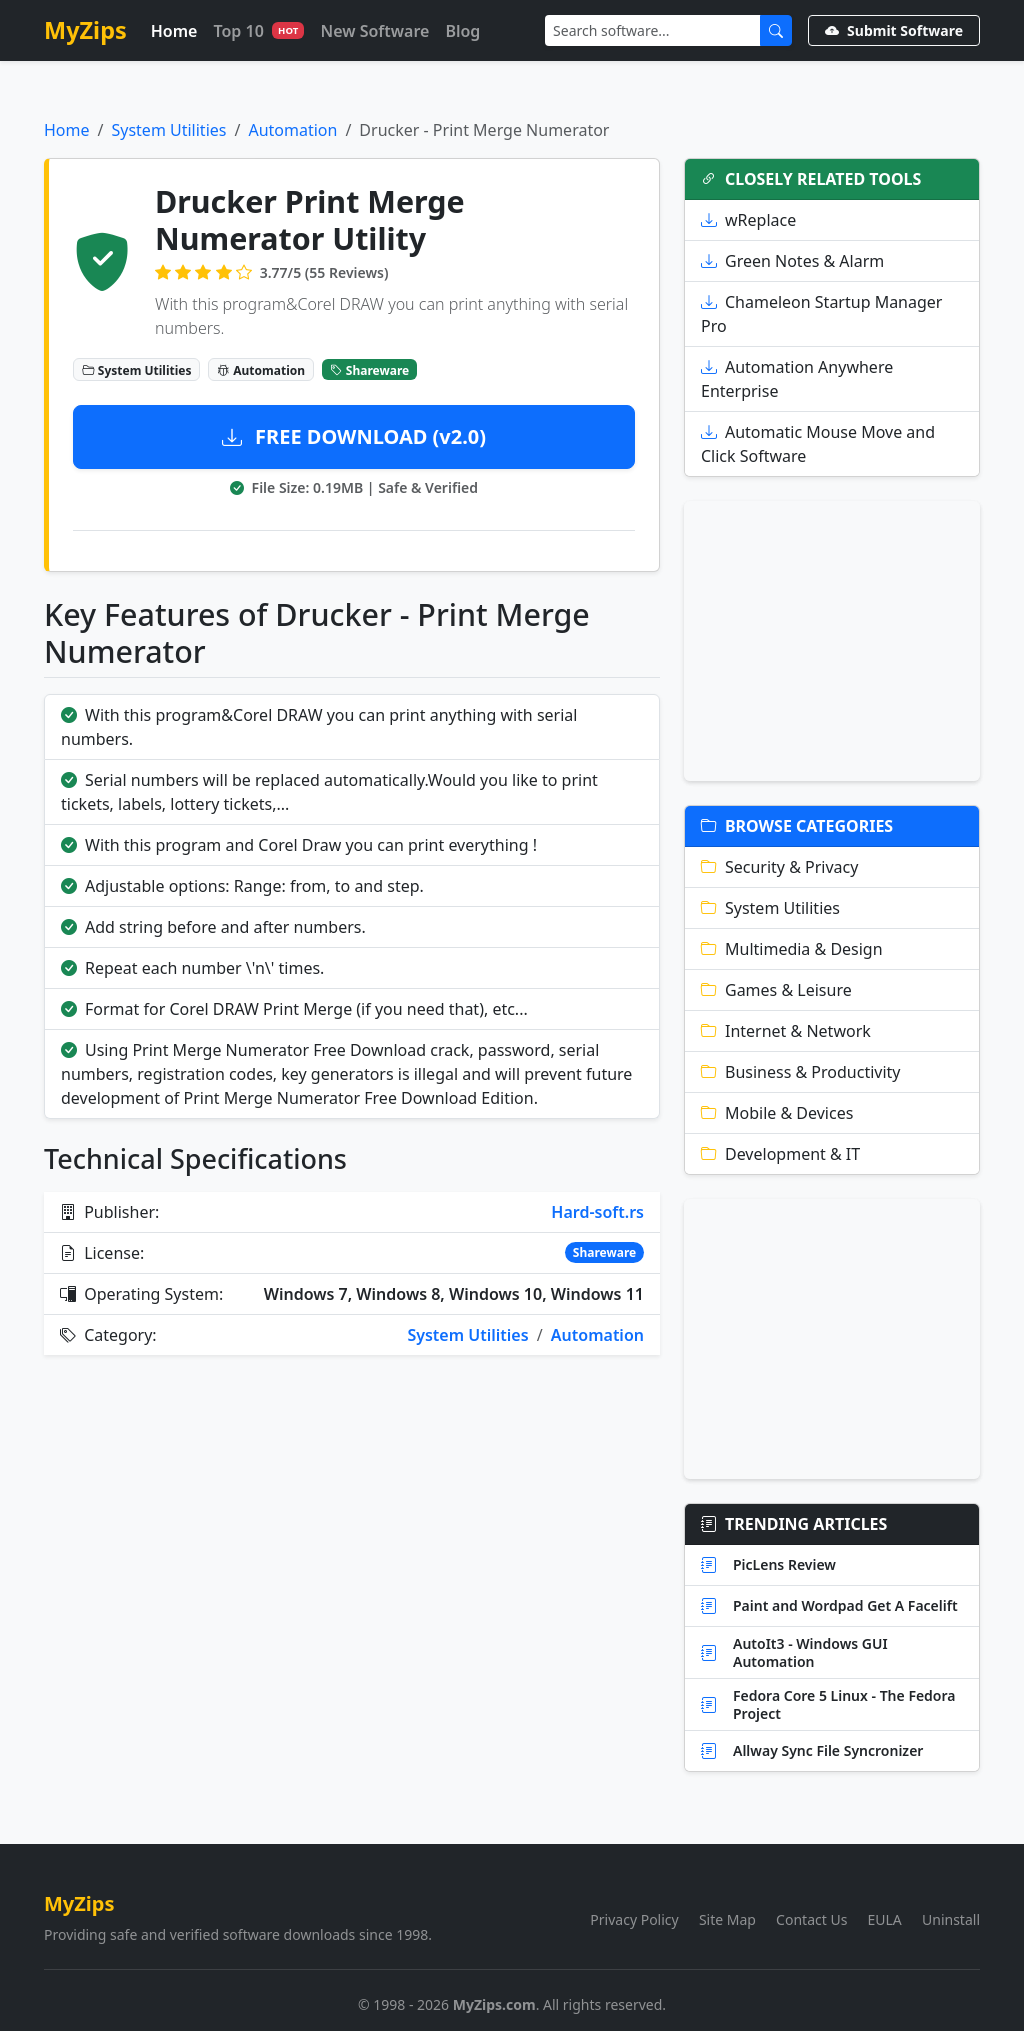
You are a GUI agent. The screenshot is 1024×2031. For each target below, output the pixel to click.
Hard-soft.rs (597, 1212)
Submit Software (894, 30)
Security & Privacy (779, 867)
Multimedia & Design (792, 949)
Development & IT (780, 1154)
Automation (292, 130)
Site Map (727, 1919)
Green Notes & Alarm (792, 261)
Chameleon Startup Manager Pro (821, 314)
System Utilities (168, 130)
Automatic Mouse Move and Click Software (818, 444)
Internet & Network (786, 1031)
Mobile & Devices (777, 1113)
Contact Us (811, 1919)
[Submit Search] (776, 30)
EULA (885, 1919)
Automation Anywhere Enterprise (797, 379)
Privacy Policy (634, 1919)
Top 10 (258, 31)
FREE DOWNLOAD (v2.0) (354, 436)
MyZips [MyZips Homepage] (85, 30)
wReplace (748, 220)
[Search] (653, 30)
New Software (374, 31)
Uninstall (951, 1919)
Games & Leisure (776, 990)
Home (174, 31)
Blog (462, 31)
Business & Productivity (801, 1072)
